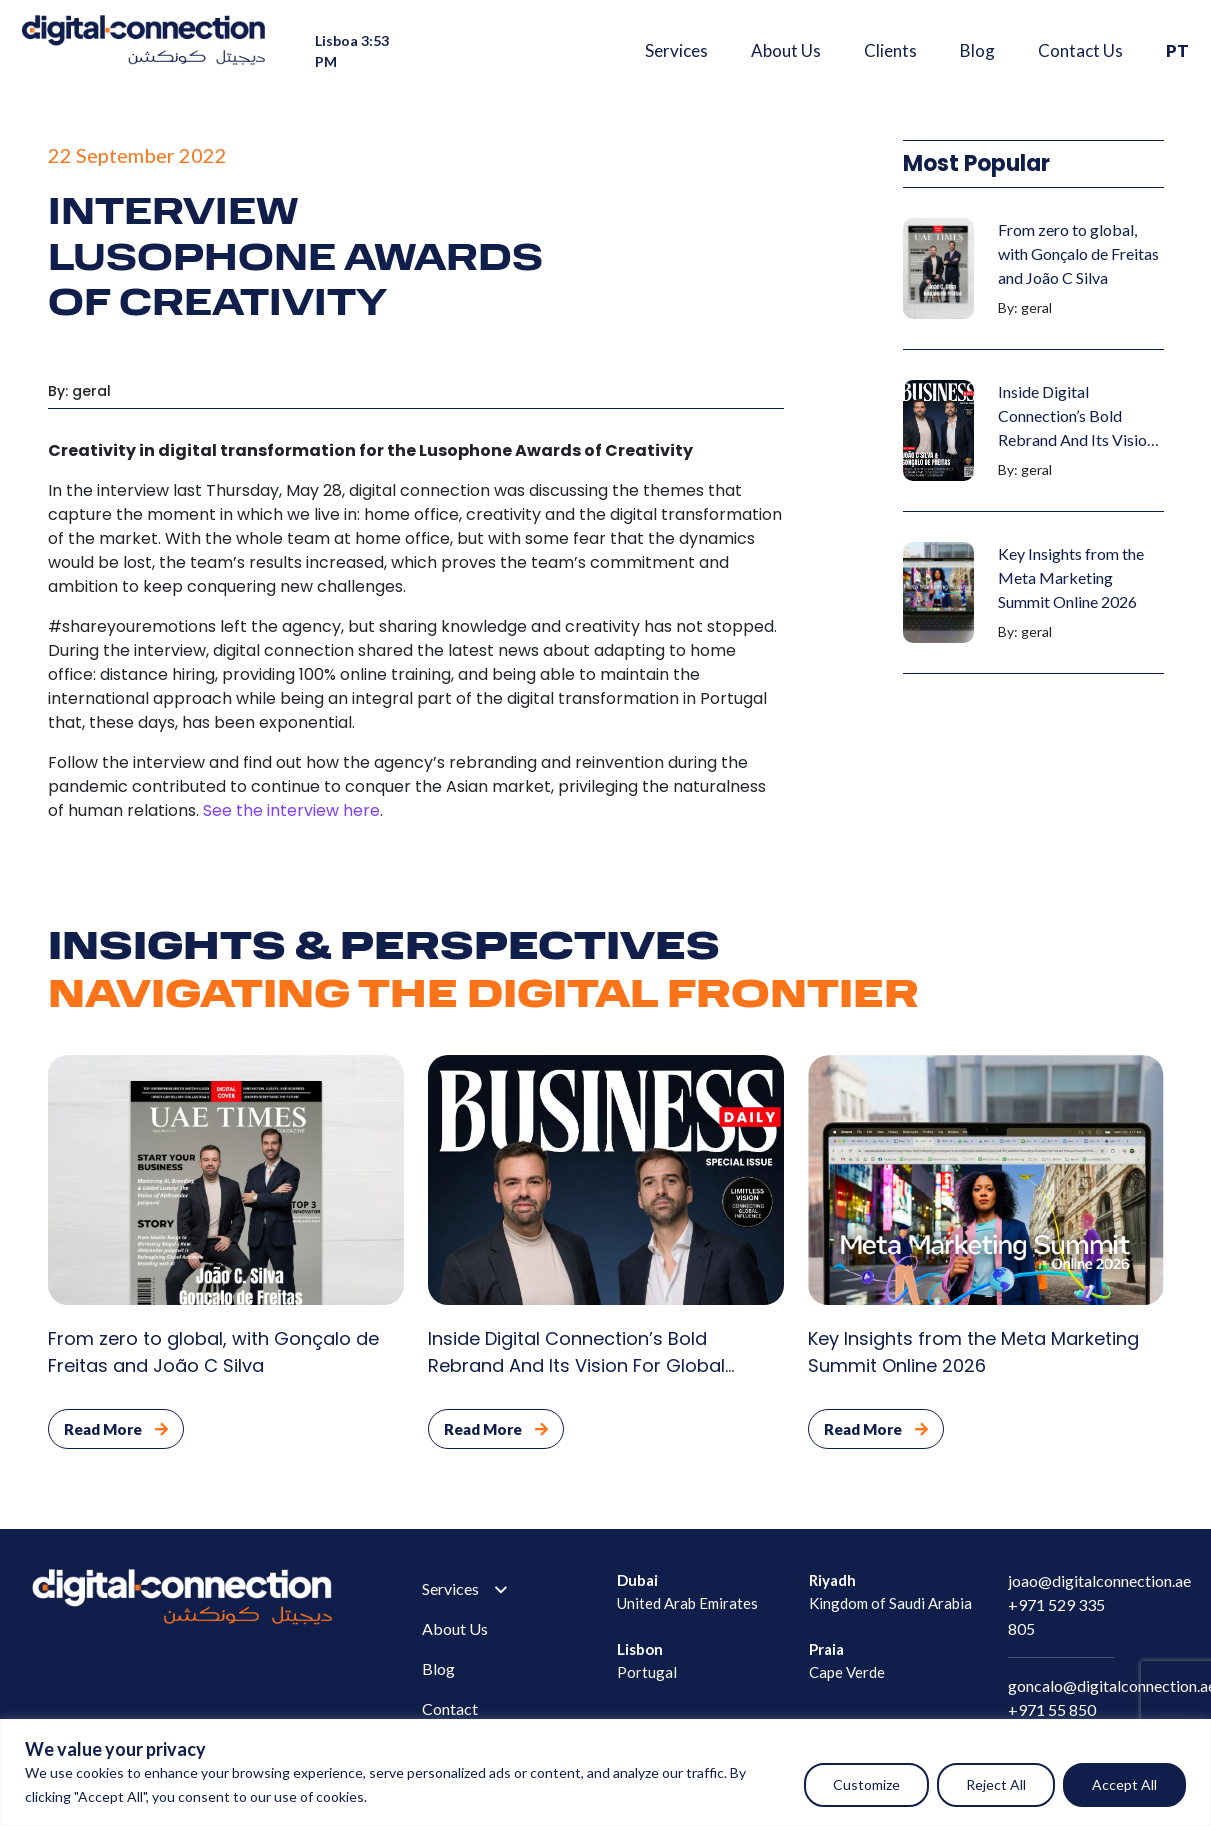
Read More (116, 1429)
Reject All (996, 1784)
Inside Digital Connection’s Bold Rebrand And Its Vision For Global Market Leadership (1076, 439)
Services (676, 50)
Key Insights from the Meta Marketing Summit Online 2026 (1071, 577)
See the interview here (291, 810)
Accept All (1124, 1784)
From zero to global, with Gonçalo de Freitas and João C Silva (1078, 253)
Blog (977, 50)
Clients (890, 50)
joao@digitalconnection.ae (1099, 1580)
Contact (450, 1708)
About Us (786, 50)
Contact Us (1080, 50)
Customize (866, 1784)
